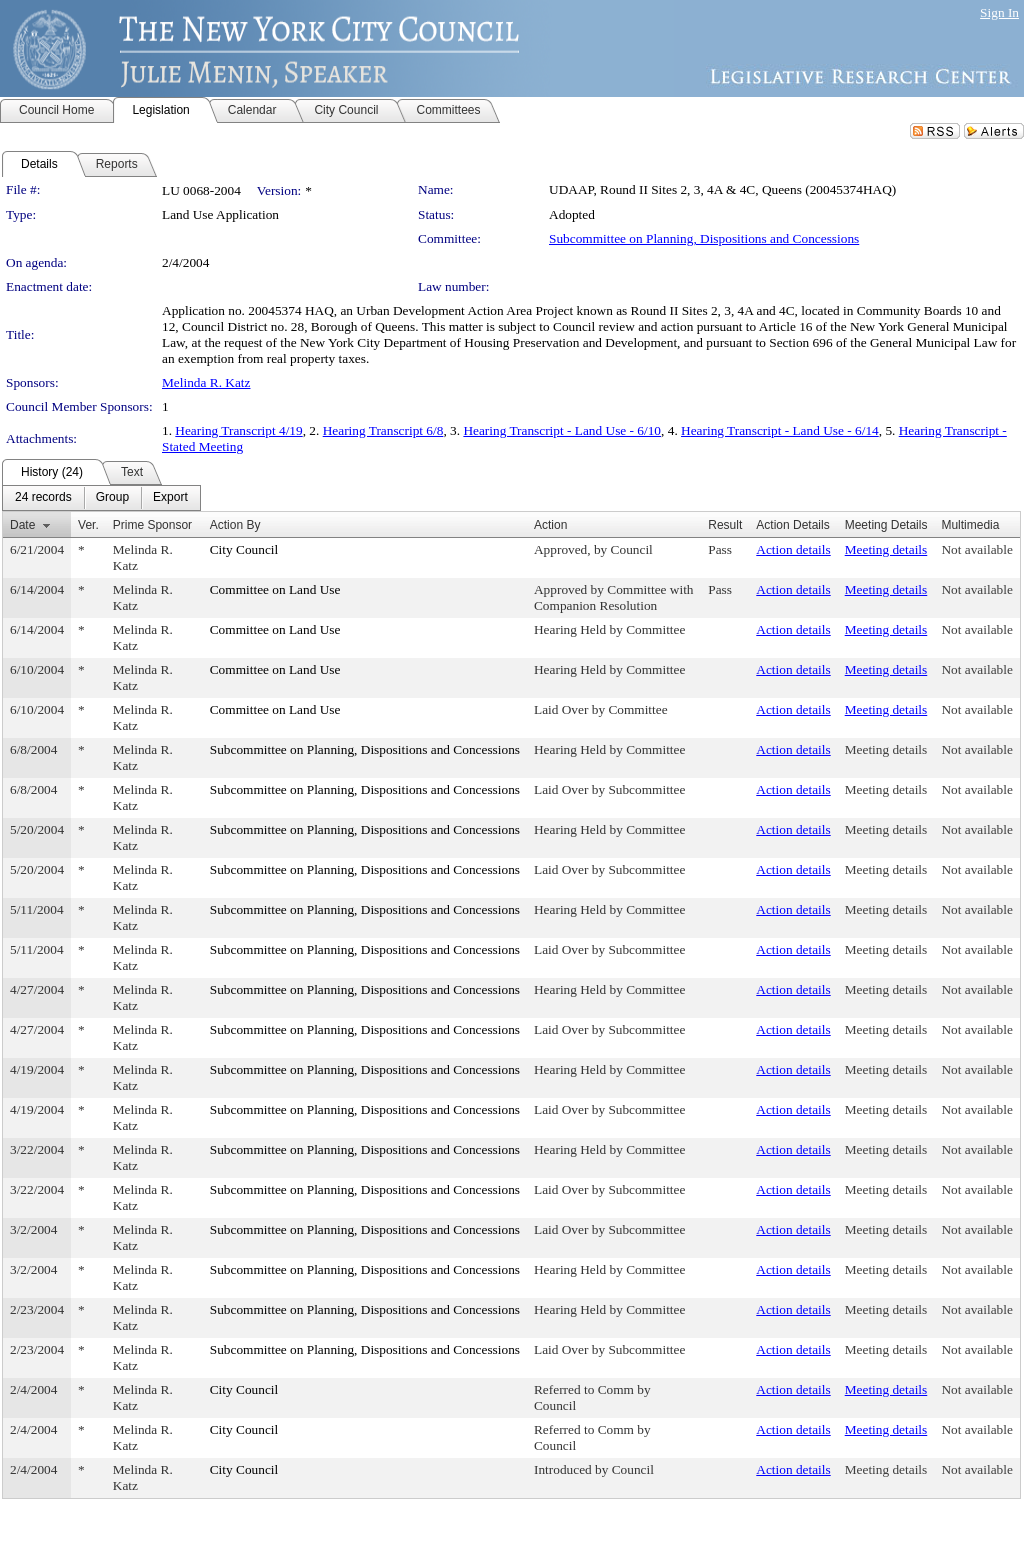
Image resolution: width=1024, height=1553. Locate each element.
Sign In (999, 12)
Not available (976, 549)
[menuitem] (43, 498)
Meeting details (886, 549)
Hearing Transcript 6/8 (383, 430)
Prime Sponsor (152, 525)
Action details (793, 549)
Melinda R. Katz (206, 382)
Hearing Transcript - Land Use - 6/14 (780, 430)
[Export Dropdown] (170, 498)
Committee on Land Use (275, 589)
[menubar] (101, 498)
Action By (235, 525)
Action (550, 525)
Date (22, 525)
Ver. (88, 525)
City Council (244, 549)
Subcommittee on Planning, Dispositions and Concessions (704, 238)
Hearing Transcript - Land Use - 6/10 (562, 430)
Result (725, 525)
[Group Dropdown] (112, 498)
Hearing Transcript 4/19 (238, 430)
